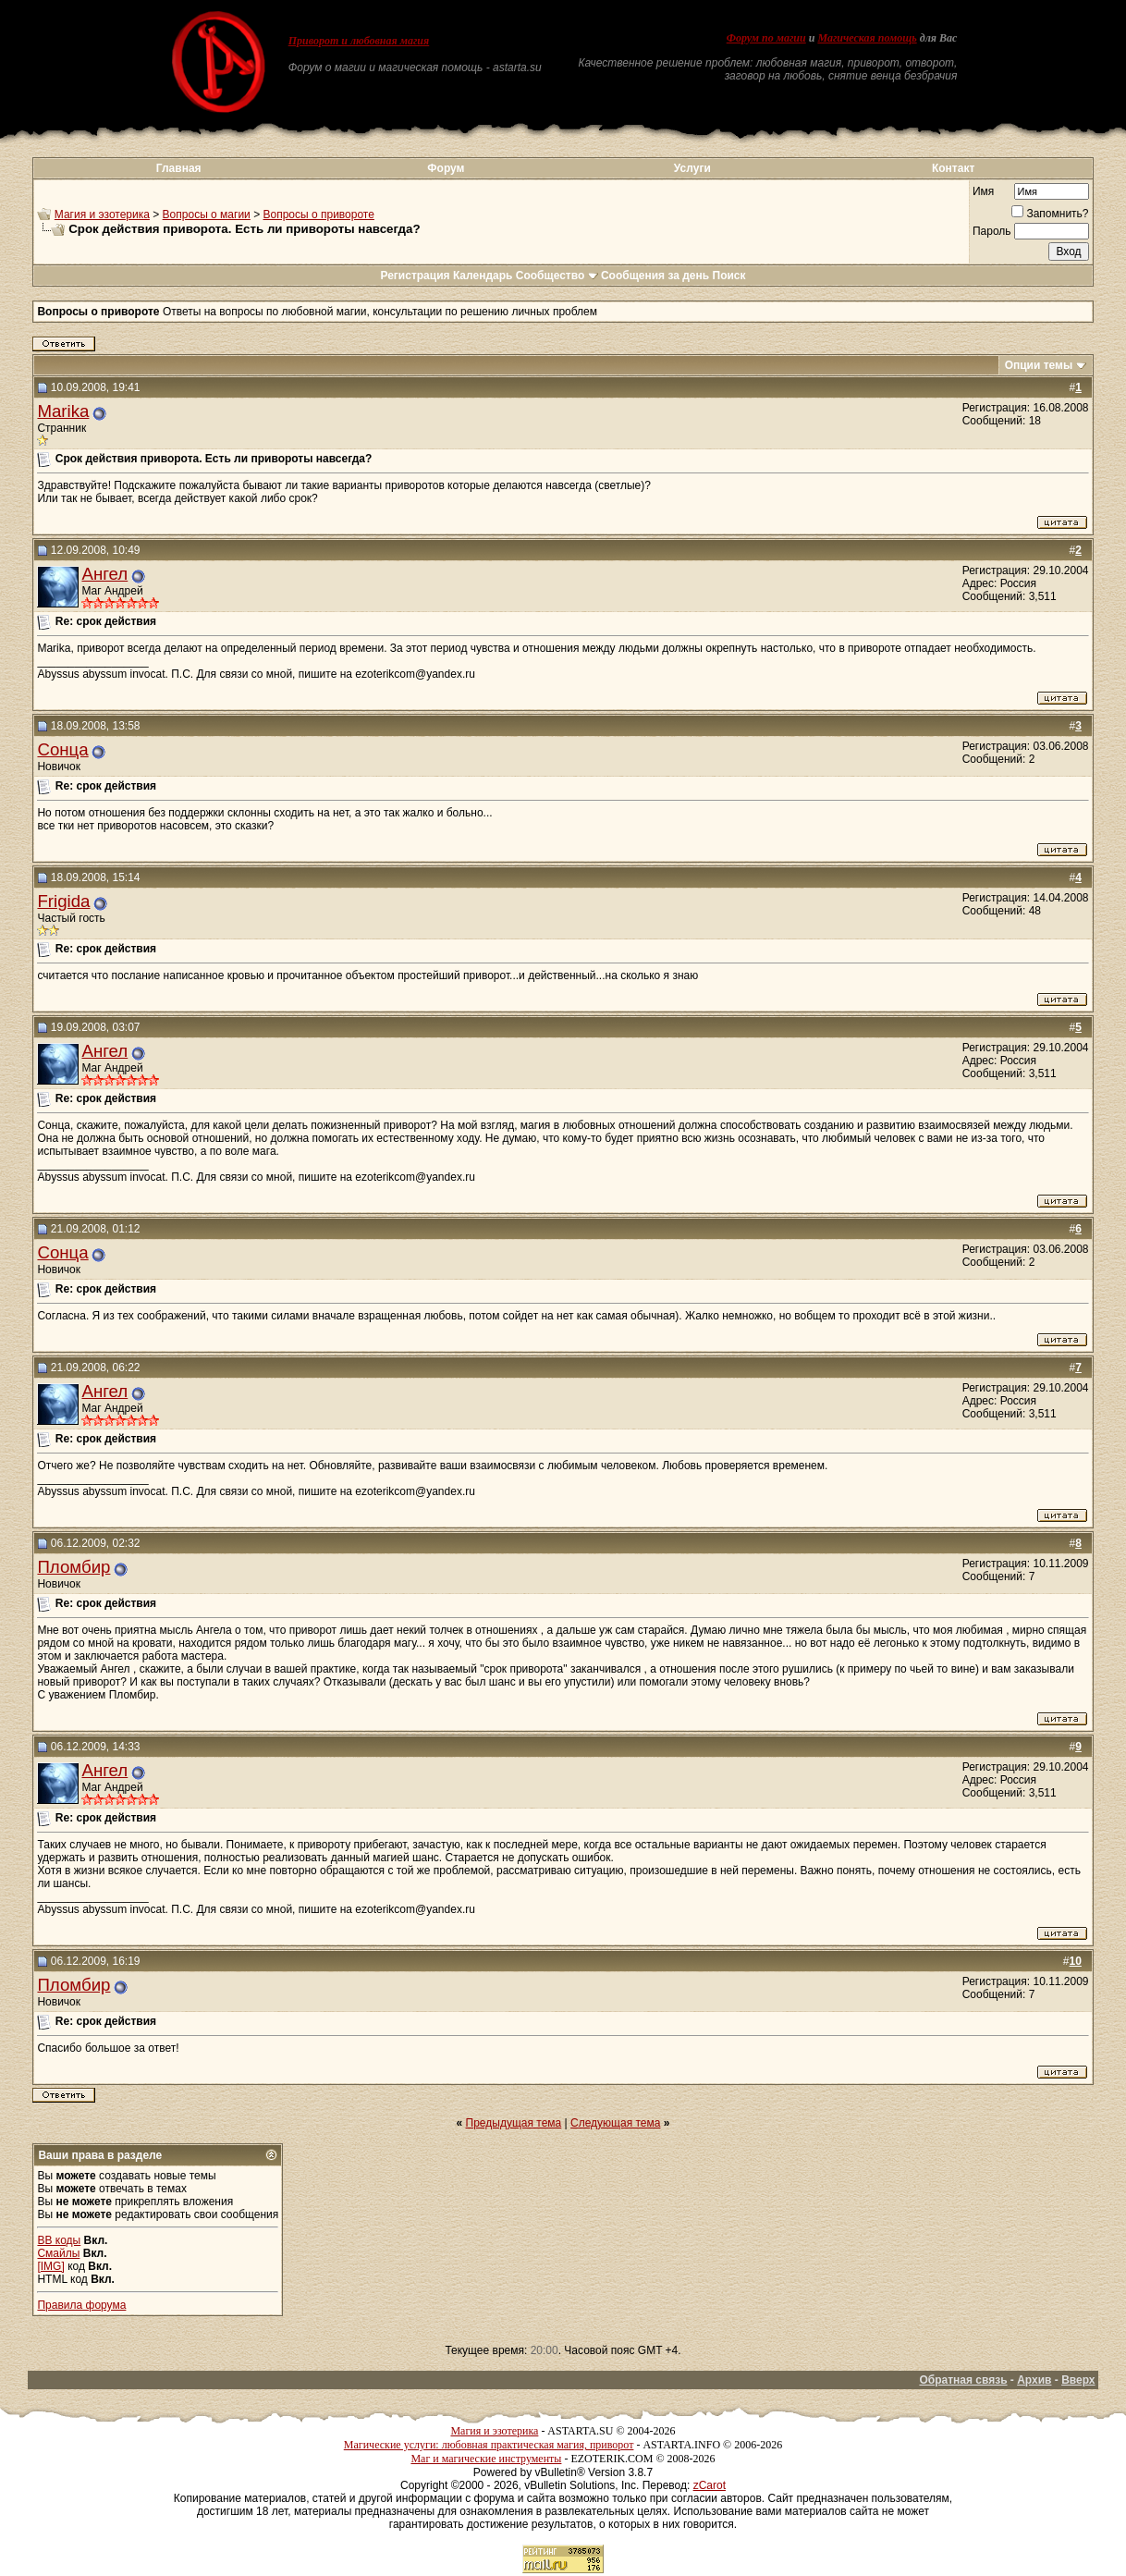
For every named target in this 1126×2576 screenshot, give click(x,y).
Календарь (483, 275)
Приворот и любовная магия (359, 40)
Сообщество (557, 275)
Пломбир (73, 1566)
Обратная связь (963, 2380)
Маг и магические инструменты (485, 2458)
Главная (179, 168)
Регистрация (414, 275)
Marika (63, 411)
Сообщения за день (655, 275)
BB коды (58, 2240)
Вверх (1078, 2380)
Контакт (953, 168)
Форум (445, 168)
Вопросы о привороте (318, 214)
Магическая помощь (866, 37)
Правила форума (81, 2305)
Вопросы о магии (207, 214)
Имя (983, 191)
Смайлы (58, 2253)
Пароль (992, 231)
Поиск (729, 275)
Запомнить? (1049, 213)
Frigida (63, 901)
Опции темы (1039, 365)
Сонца (62, 749)
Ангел (104, 573)
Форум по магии (766, 37)
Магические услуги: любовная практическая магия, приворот (489, 2444)
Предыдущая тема (514, 2122)
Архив (1034, 2380)
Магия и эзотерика (102, 214)
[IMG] (50, 2266)
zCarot (709, 2485)
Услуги (692, 168)
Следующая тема (615, 2122)
